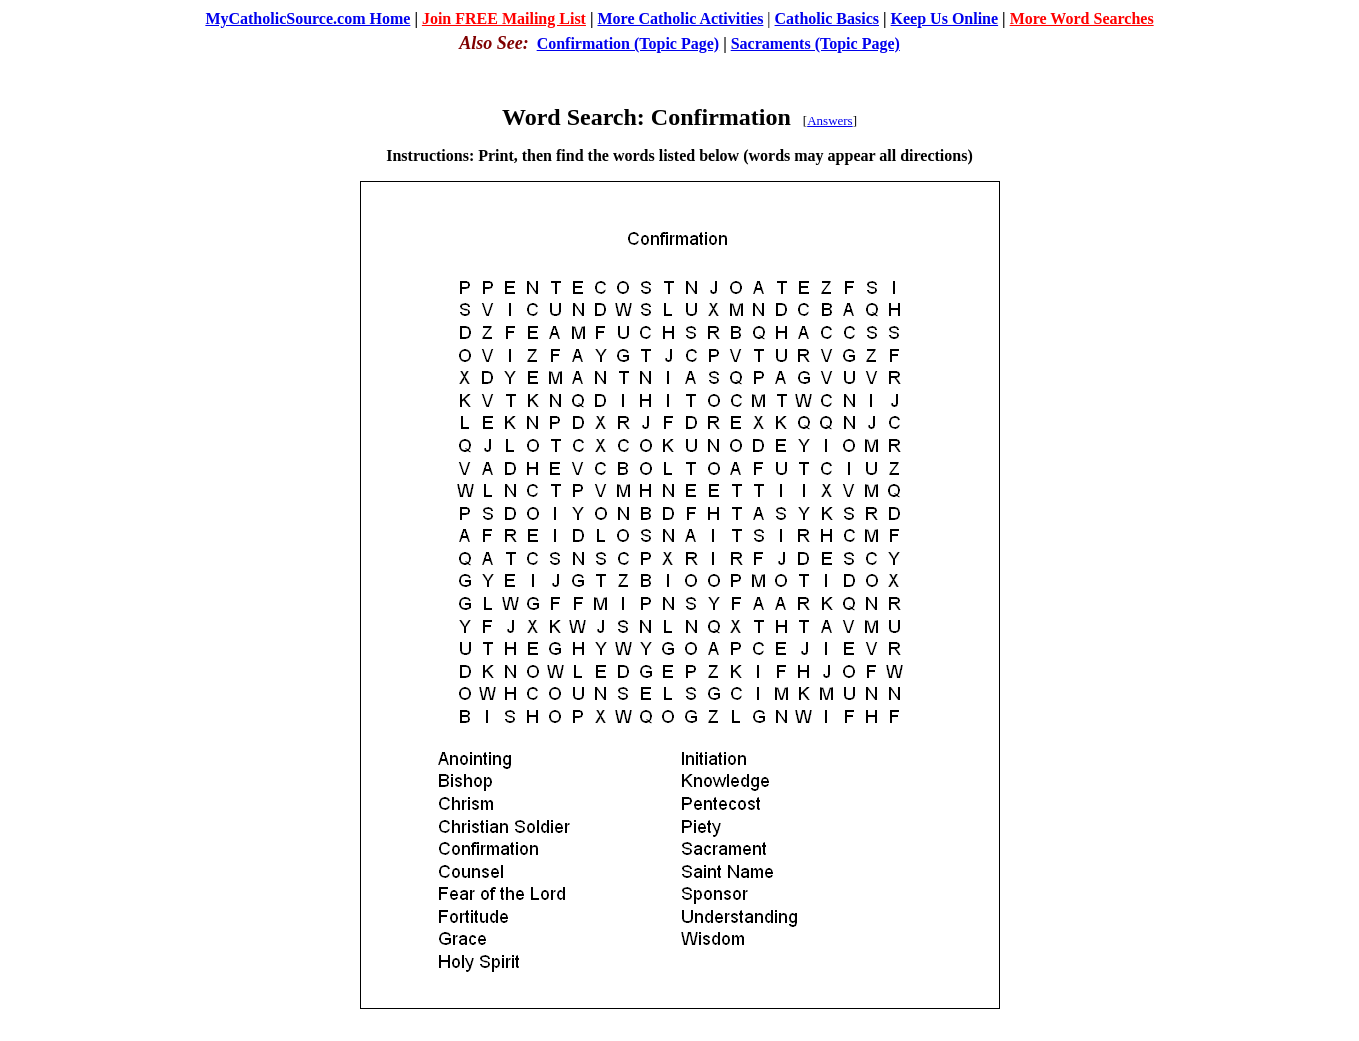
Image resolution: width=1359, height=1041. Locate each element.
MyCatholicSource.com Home (307, 18)
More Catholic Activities (680, 18)
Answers (830, 120)
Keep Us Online (945, 18)
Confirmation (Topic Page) (628, 43)
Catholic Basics (827, 18)
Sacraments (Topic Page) (815, 43)
